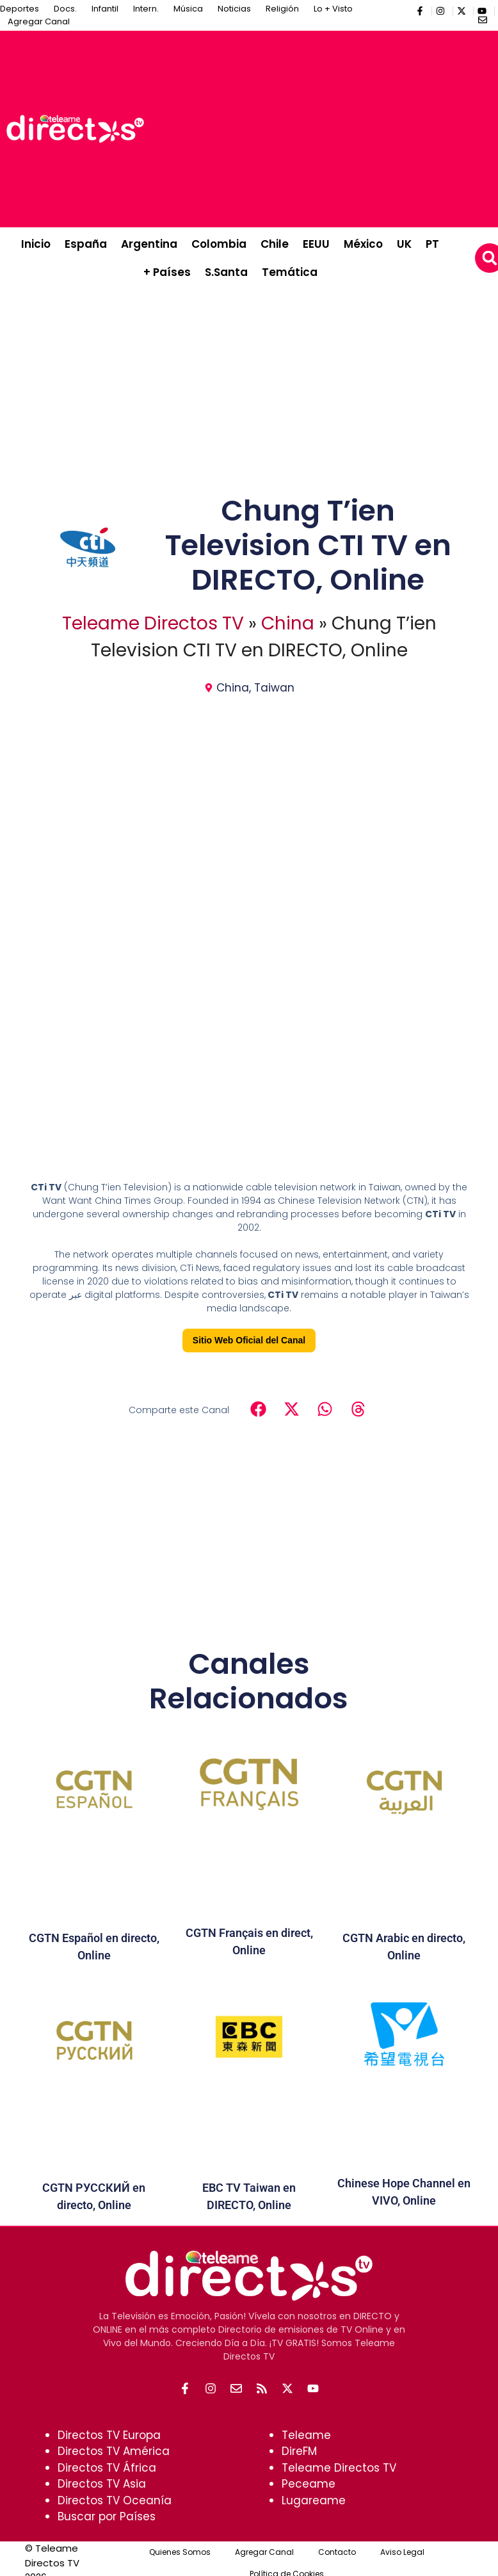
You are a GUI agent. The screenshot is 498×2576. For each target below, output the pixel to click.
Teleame (306, 2435)
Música (188, 9)
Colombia (218, 244)
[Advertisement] (324, 126)
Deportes (19, 9)
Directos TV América (114, 2451)
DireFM (299, 2451)
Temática (289, 272)
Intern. (146, 9)
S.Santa (226, 272)
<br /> (249, 1028)
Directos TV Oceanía (115, 2500)
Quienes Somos (180, 2552)
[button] (257, 1409)
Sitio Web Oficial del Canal (249, 1340)
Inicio (36, 244)
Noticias (234, 9)
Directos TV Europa (109, 2435)
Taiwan (274, 687)
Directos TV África (107, 2467)
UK (404, 244)
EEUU (316, 244)
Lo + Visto (333, 9)
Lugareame (314, 2500)
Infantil (105, 9)
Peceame (308, 2483)
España (86, 244)
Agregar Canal (39, 21)
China (287, 623)
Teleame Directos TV (153, 623)
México (363, 244)
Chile (275, 244)
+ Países (167, 272)
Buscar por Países (107, 2516)
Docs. (65, 9)
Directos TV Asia (102, 2483)
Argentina (149, 244)
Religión (282, 9)
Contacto (337, 2552)
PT (432, 244)
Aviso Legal (402, 2552)
